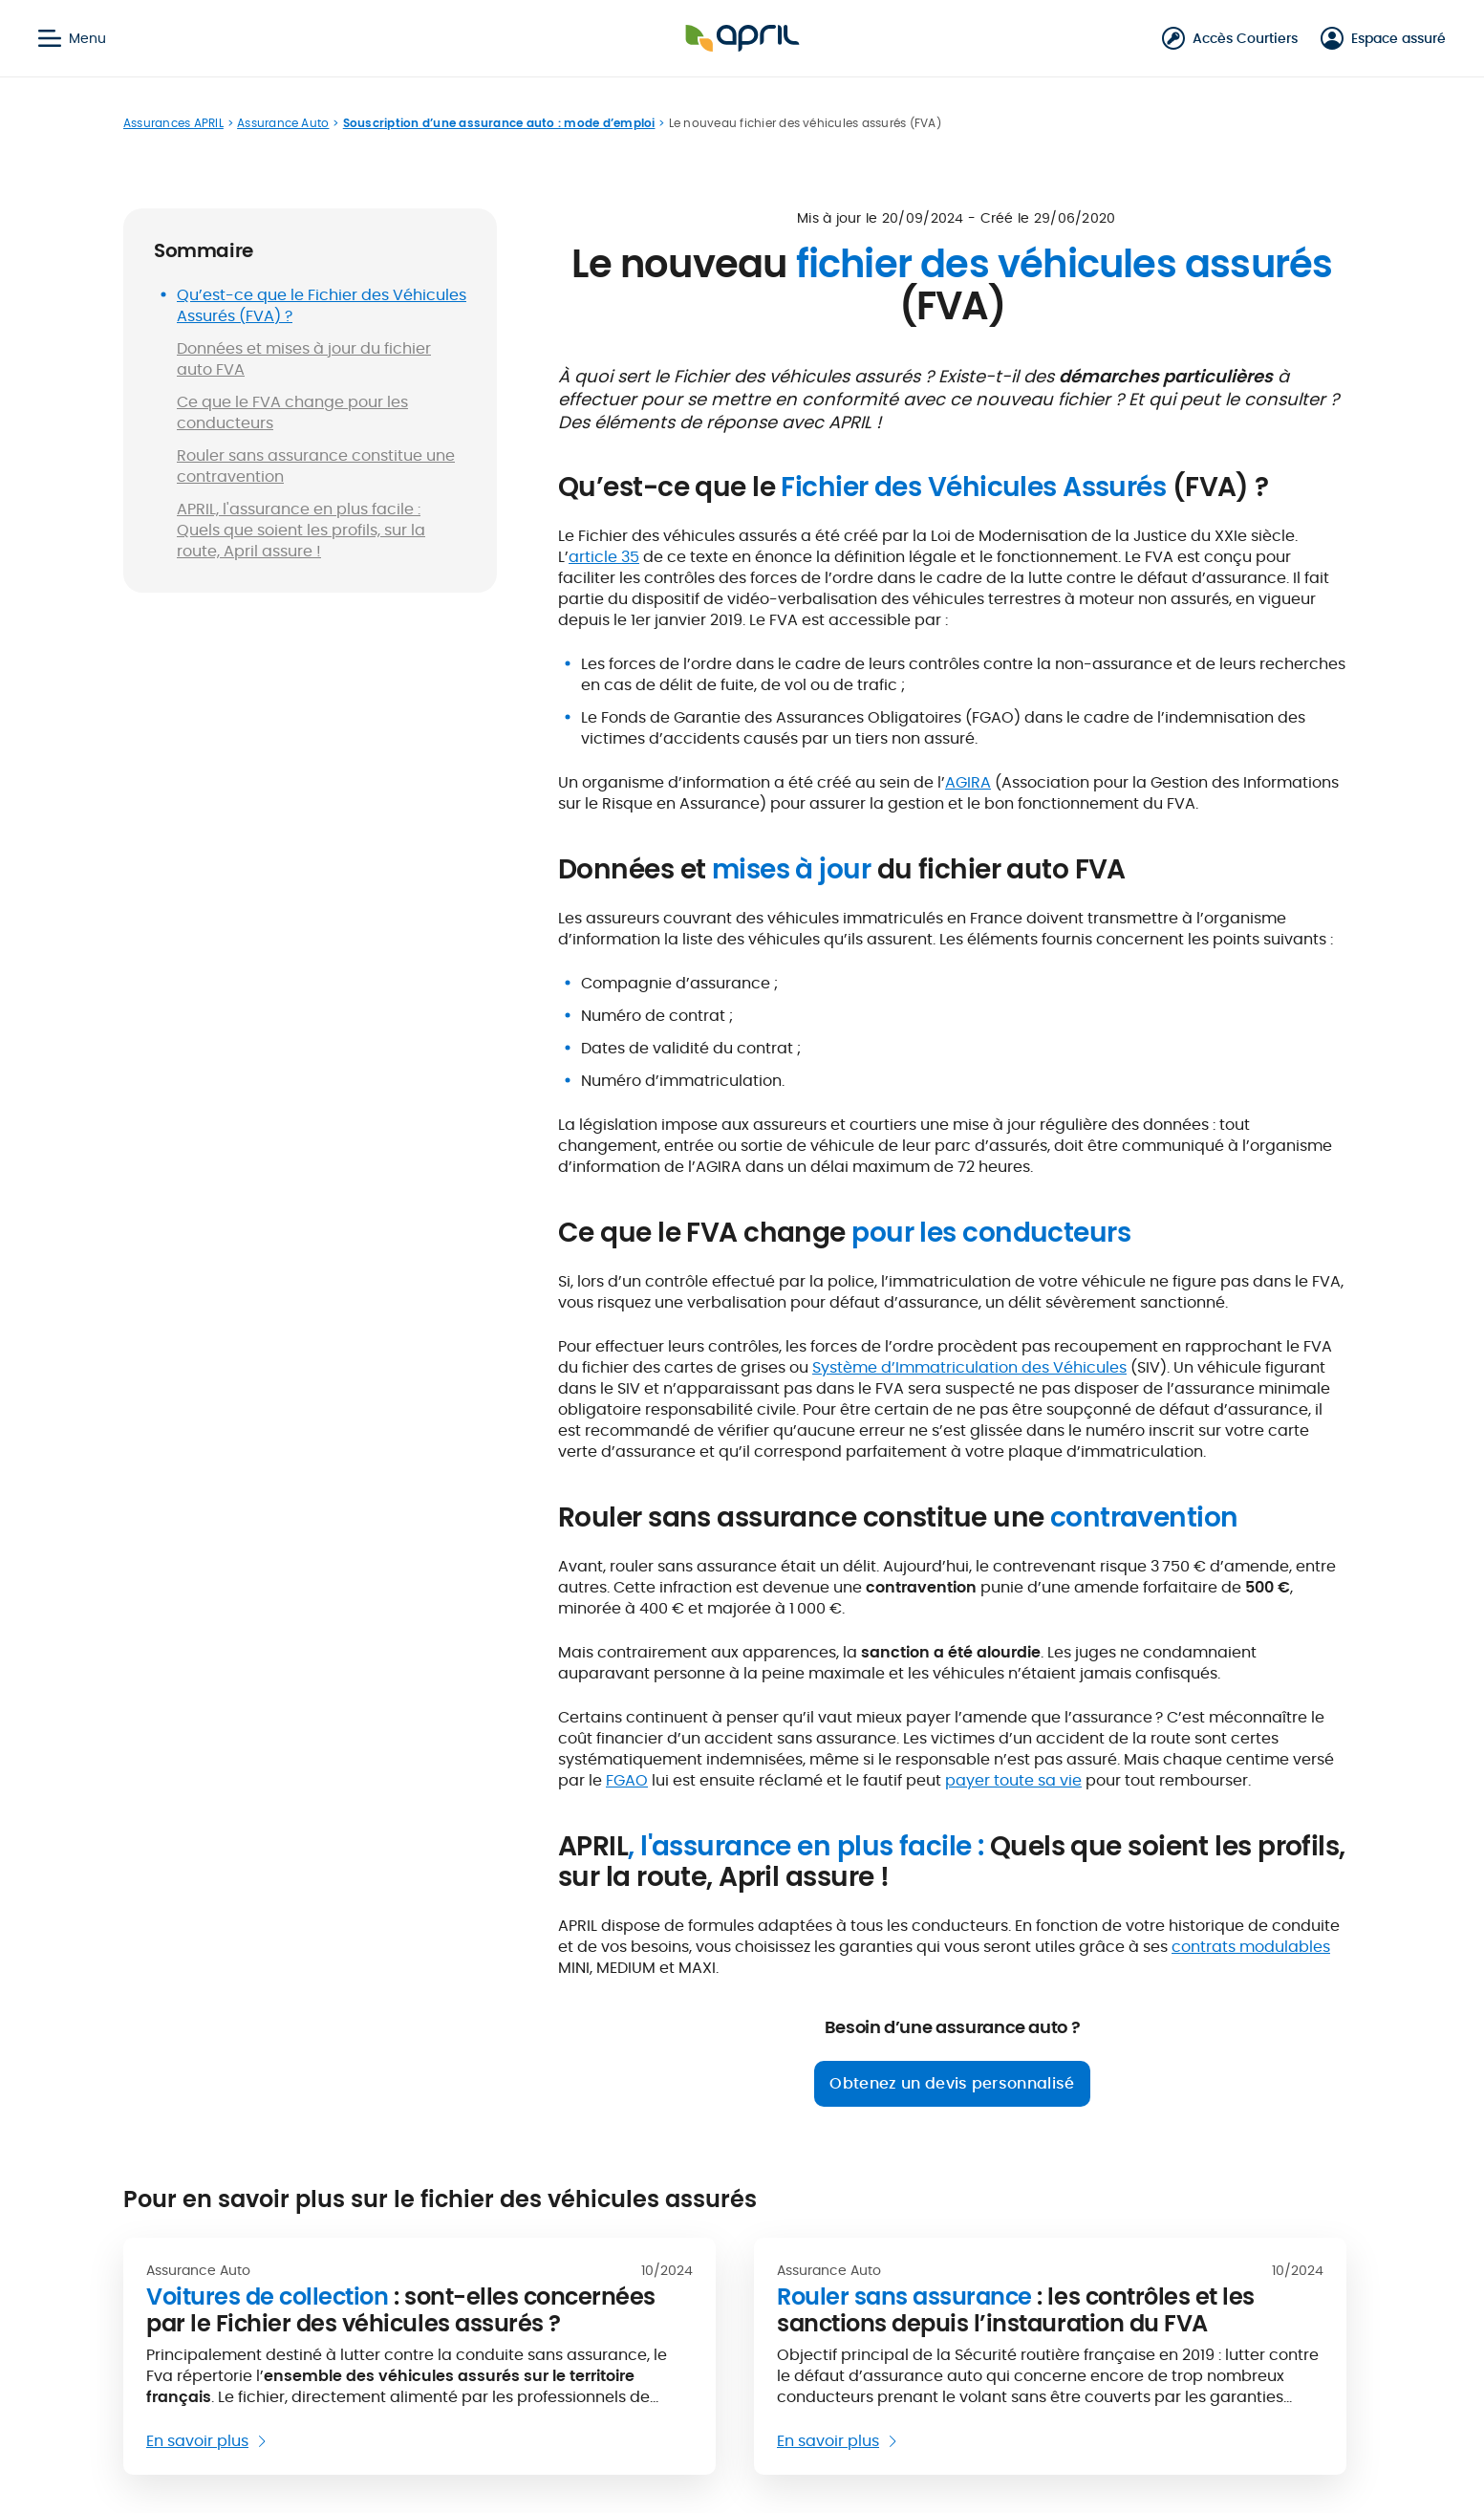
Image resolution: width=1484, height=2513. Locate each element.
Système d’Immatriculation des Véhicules (969, 1367)
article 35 (604, 557)
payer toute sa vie (1013, 1780)
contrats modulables (1251, 1947)
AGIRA (968, 782)
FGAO (627, 1780)
